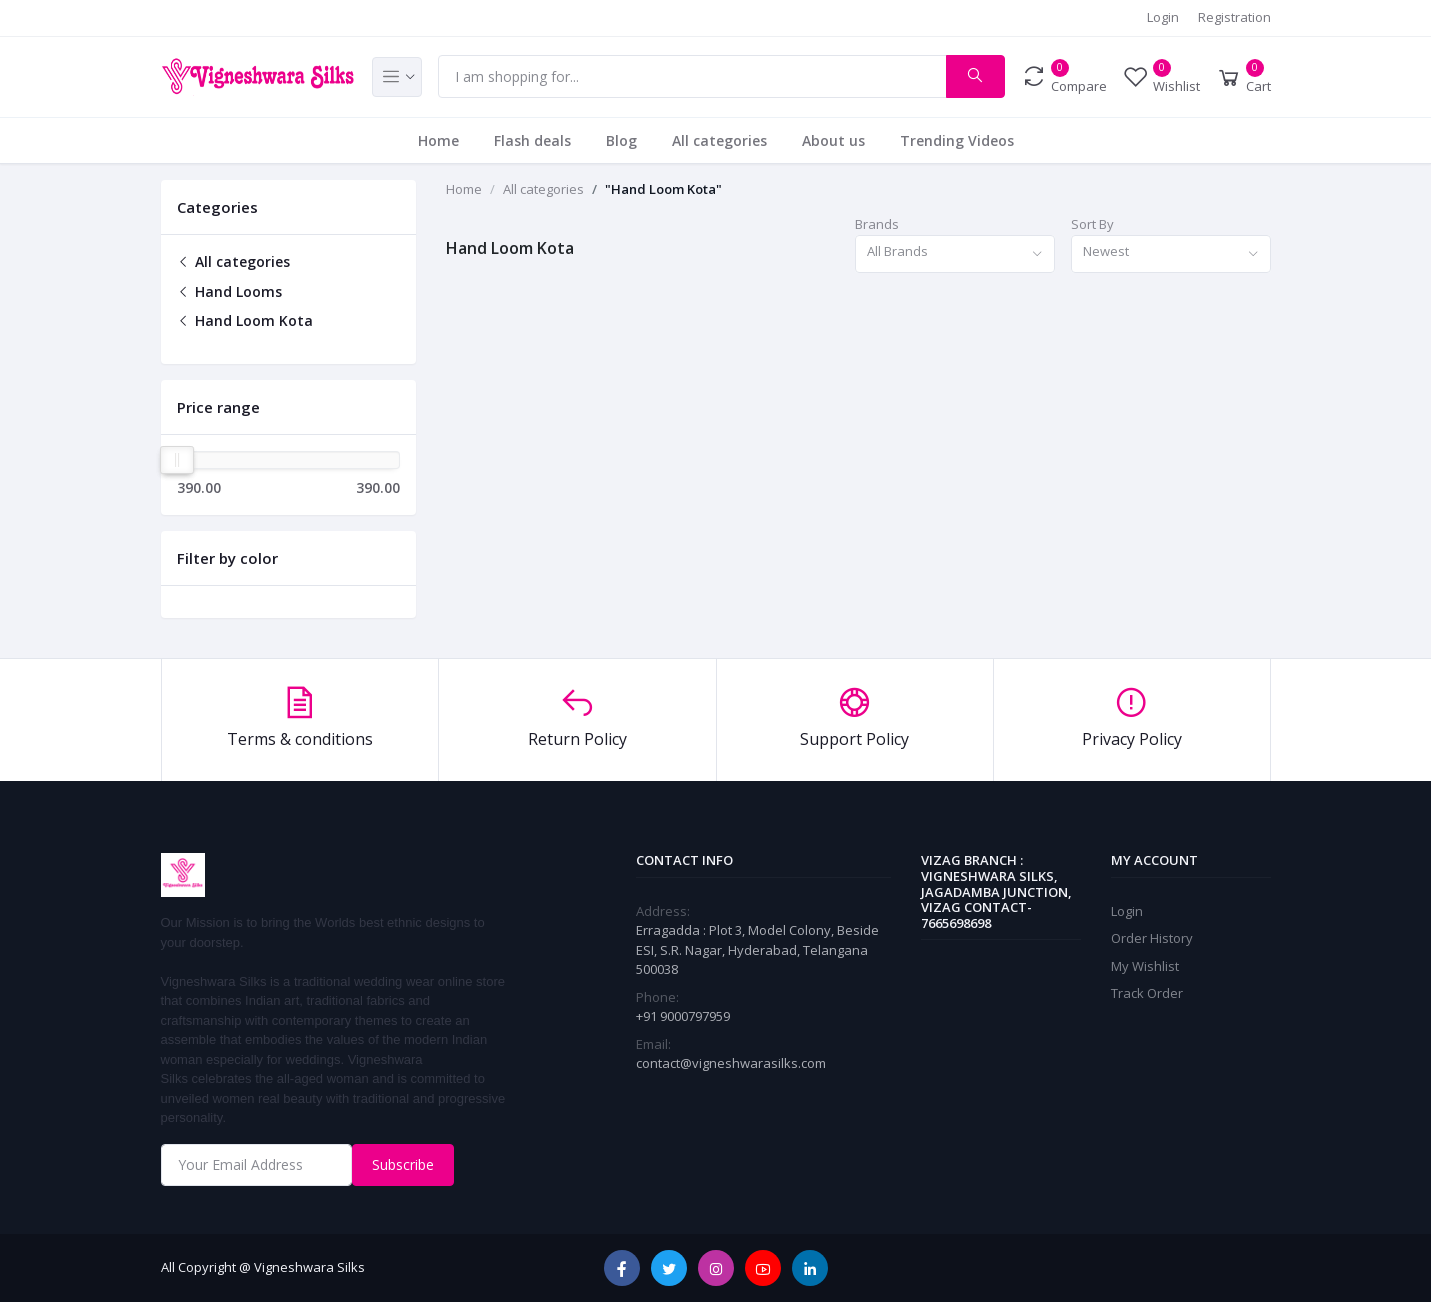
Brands (877, 224)
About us (833, 140)
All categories (719, 140)
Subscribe (403, 1164)
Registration (1234, 17)
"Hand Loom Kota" (663, 189)
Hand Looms (229, 291)
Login (1163, 17)
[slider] (178, 460)
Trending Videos (957, 140)
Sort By (1092, 224)
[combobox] (955, 254)
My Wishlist (1145, 966)
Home (438, 140)
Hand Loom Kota (245, 320)
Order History (1152, 938)
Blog (621, 140)
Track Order (1147, 993)
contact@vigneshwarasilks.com (731, 1063)
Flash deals (532, 140)
